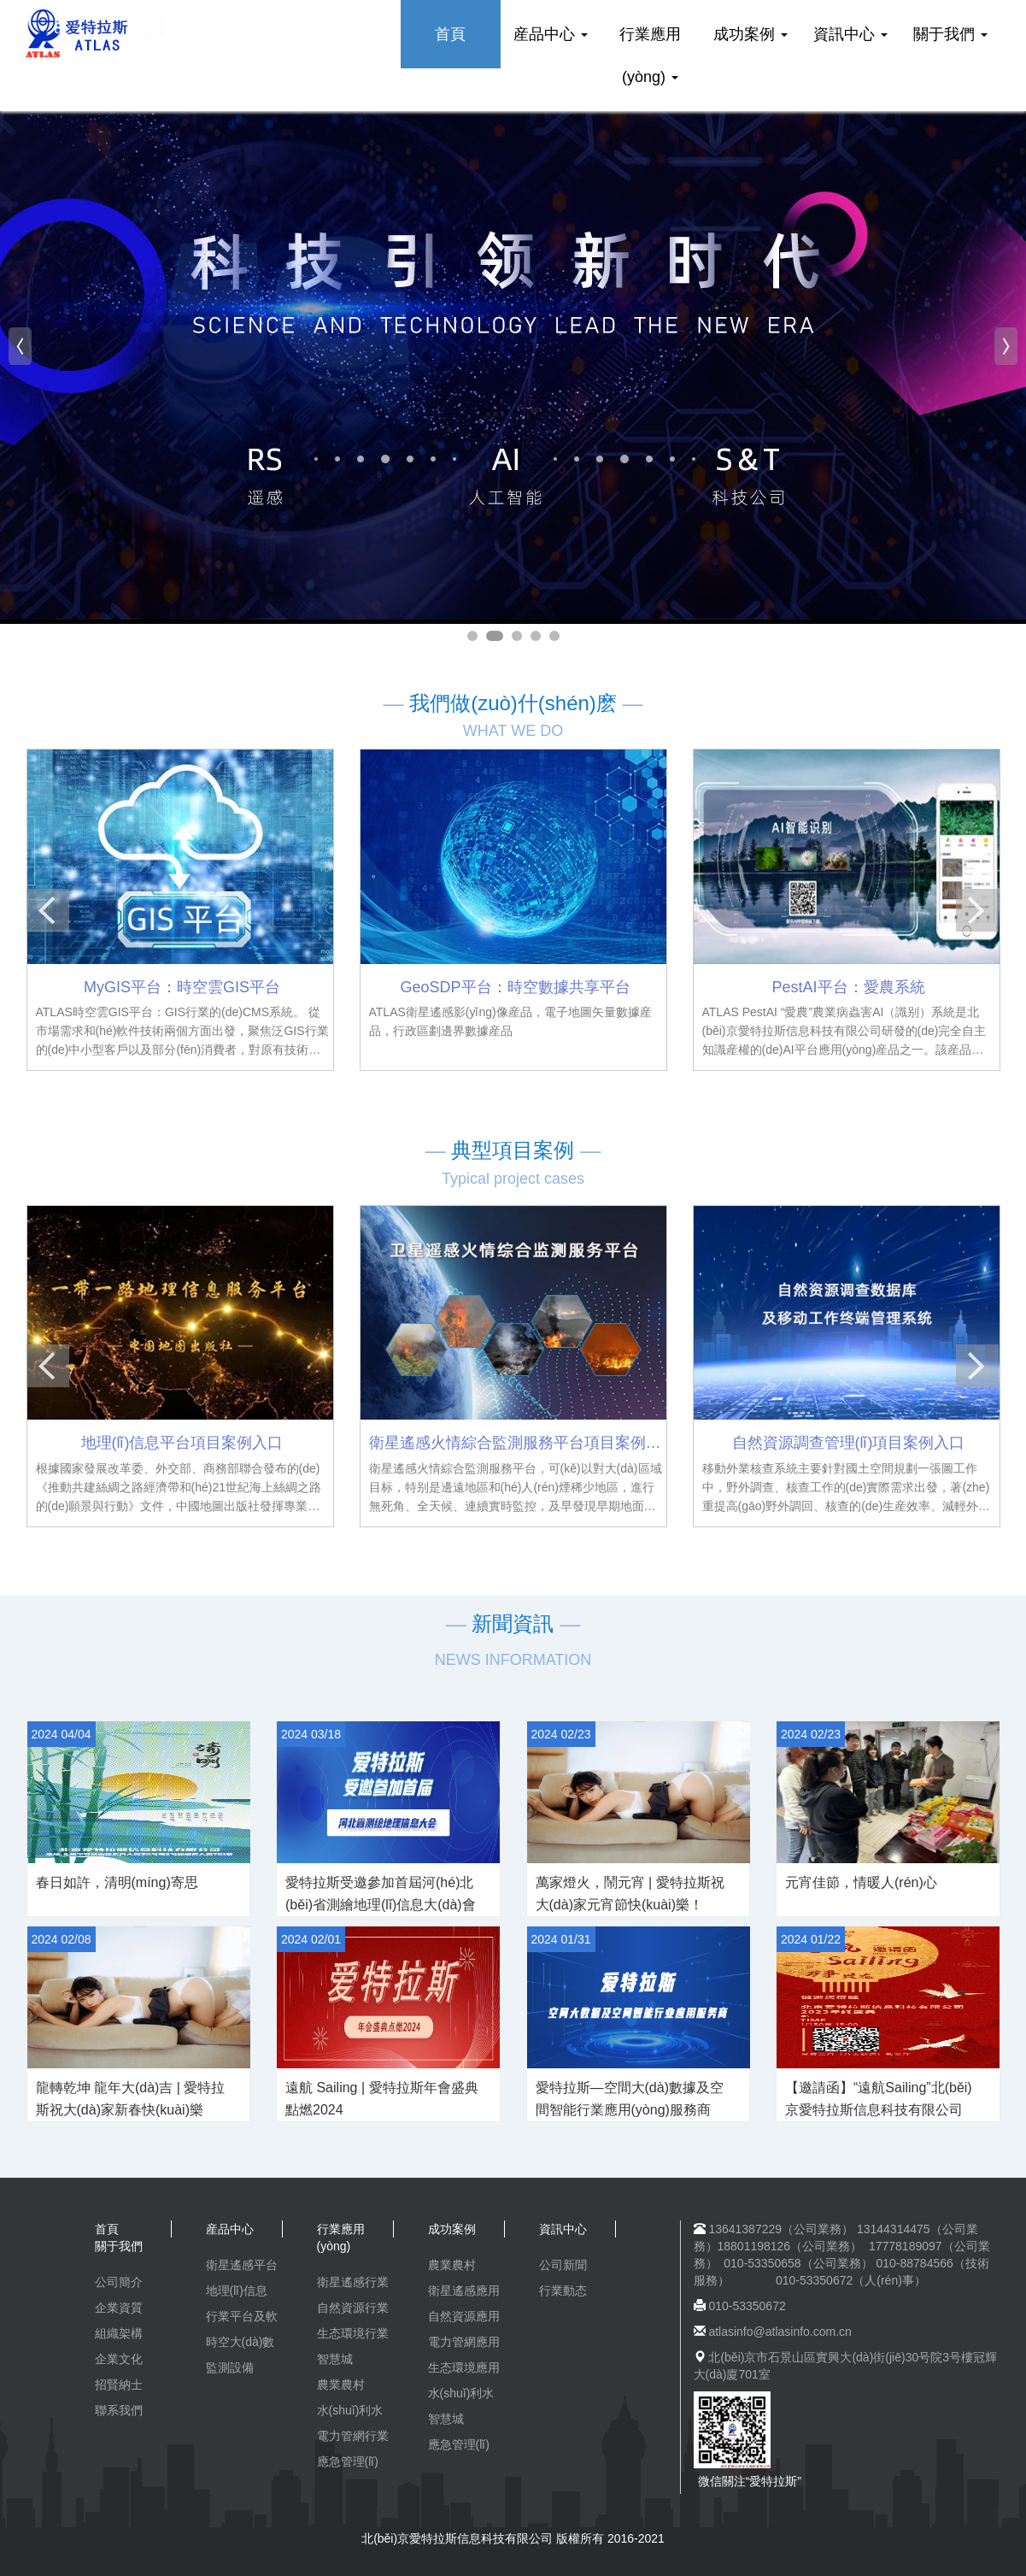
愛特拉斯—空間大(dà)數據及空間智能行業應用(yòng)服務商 (630, 2098)
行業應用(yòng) (650, 55)
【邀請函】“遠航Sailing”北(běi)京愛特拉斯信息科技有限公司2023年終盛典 (878, 2109)
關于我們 (950, 34)
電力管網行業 (353, 2436)
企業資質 (119, 2307)
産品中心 (550, 34)
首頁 (450, 34)
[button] (20, 346)
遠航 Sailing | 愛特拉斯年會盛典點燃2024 (381, 2098)
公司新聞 (563, 2265)
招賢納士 (119, 2384)
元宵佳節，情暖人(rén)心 (861, 1882)
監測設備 (230, 2367)
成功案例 (750, 34)
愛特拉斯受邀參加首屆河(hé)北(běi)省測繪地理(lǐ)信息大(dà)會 (380, 1893)
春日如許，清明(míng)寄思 (117, 1882)
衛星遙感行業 (353, 2282)
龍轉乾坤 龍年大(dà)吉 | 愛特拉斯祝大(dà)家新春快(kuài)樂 (131, 2098)
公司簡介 (119, 2282)
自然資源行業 (353, 2307)
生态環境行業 (353, 2333)
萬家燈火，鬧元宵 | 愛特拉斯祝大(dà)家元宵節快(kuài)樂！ (630, 1893)
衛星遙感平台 (242, 2265)
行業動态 (563, 2290)
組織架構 (119, 2333)
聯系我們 (119, 2410)
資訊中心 (850, 34)
